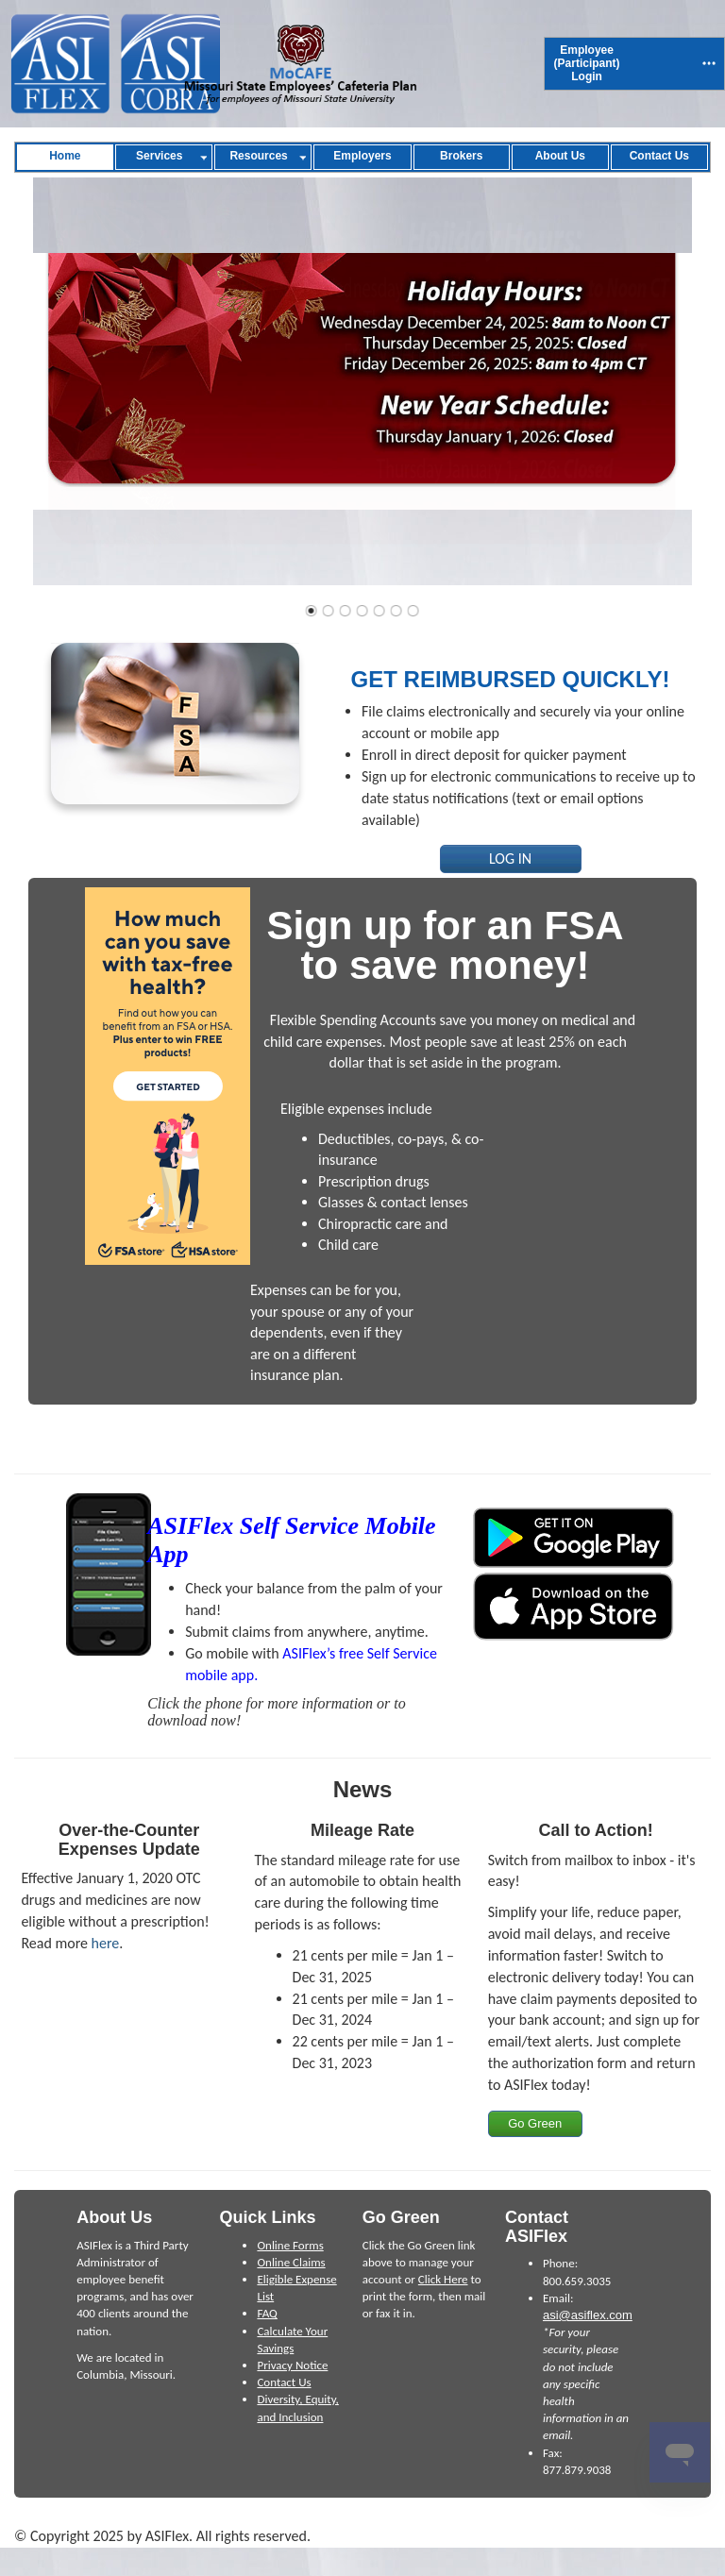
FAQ (267, 2313)
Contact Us (284, 2382)
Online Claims (291, 2262)
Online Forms (290, 2245)
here (106, 1943)
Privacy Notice (292, 2365)
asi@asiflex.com (587, 2315)
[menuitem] (587, 64)
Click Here (443, 2279)
